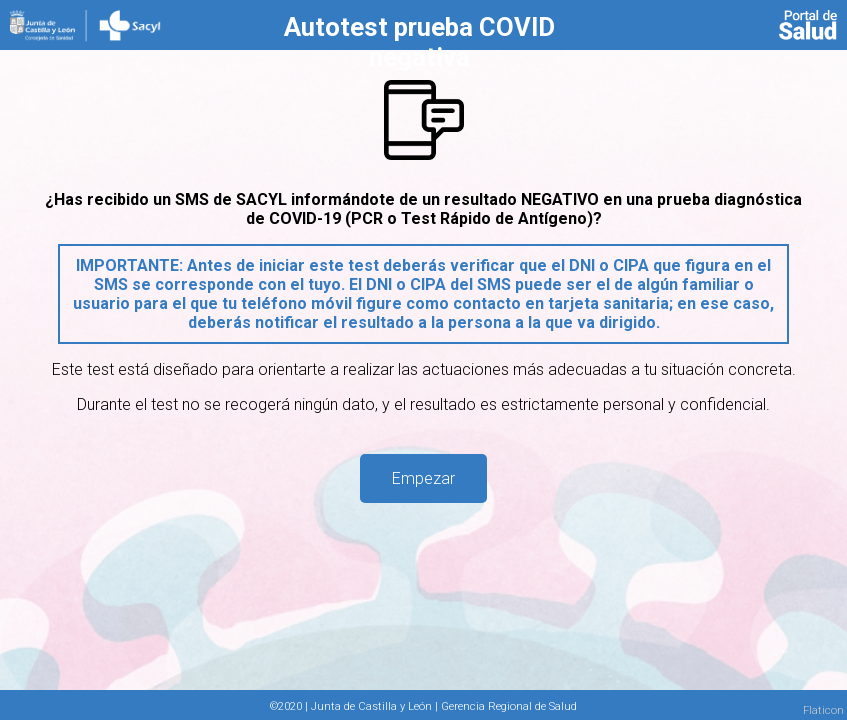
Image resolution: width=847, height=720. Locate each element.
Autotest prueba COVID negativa (419, 42)
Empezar (423, 478)
